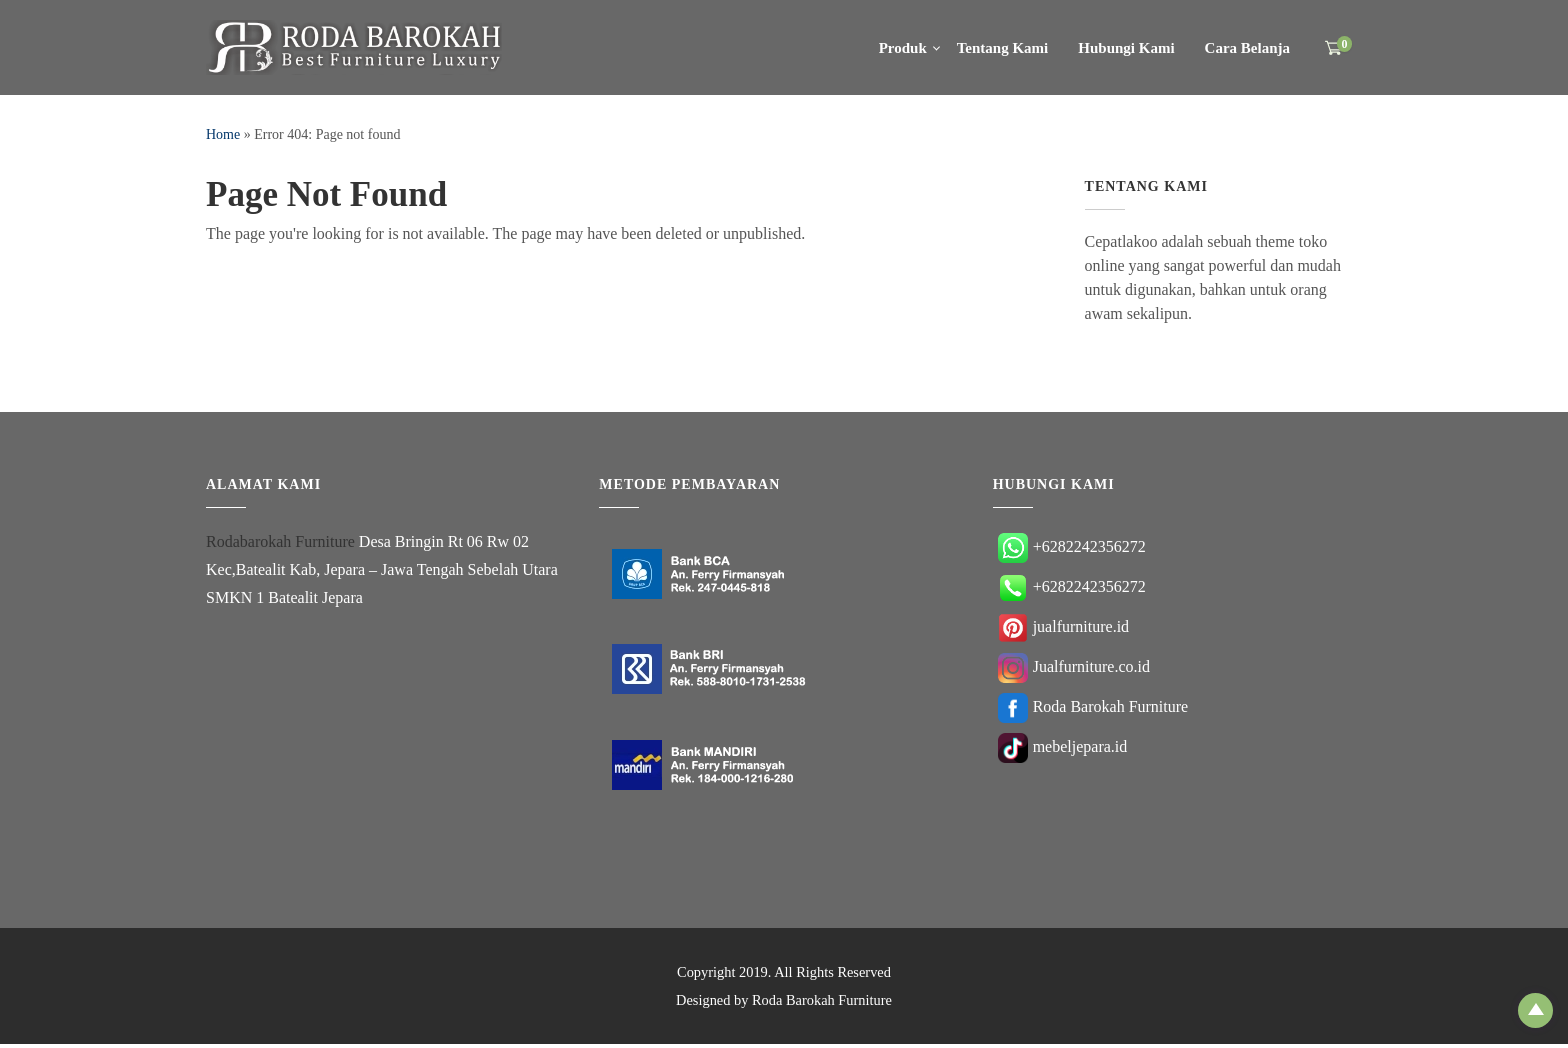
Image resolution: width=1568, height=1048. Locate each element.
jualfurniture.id (1063, 629)
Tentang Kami (1003, 48)
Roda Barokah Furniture (1093, 709)
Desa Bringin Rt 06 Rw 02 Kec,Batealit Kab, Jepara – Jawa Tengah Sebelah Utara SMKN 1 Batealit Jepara (382, 573)
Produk (903, 48)
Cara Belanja (1247, 48)
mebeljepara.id (1063, 749)
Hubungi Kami (1126, 48)
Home (223, 134)
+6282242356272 (1072, 549)
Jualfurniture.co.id (1074, 669)
